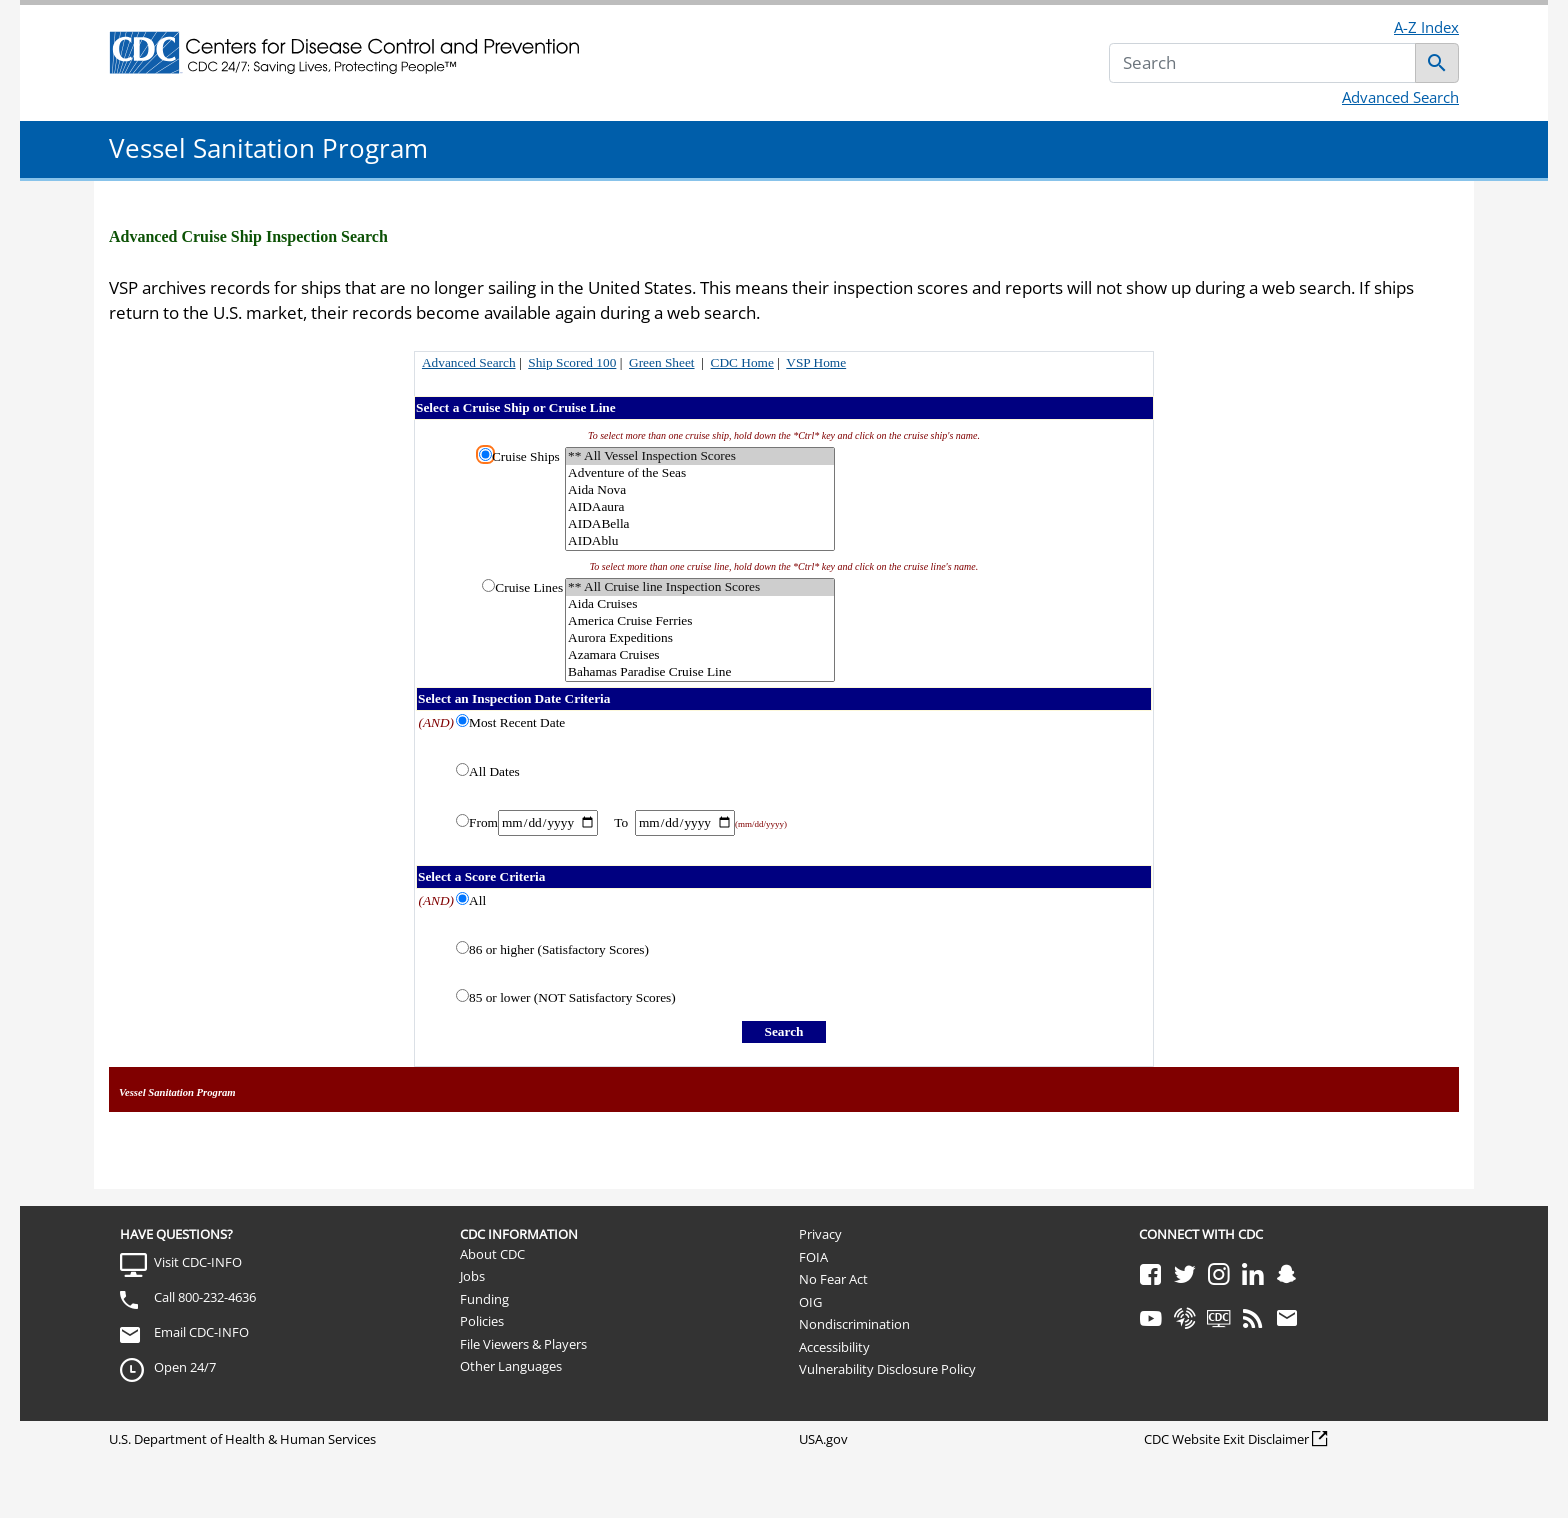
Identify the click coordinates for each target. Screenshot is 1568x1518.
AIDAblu (700, 541)
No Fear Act (833, 1279)
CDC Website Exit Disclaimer (1226, 1439)
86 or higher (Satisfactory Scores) (559, 949)
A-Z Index (1426, 27)
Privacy (820, 1234)
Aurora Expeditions (700, 638)
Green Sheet (662, 362)
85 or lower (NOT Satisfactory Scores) (572, 997)
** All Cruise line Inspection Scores (700, 587)
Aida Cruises (700, 604)
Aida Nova (700, 490)
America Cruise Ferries (700, 621)
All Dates (494, 771)
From (483, 822)
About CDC (492, 1254)
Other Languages (511, 1366)
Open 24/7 (185, 1367)
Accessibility (834, 1347)
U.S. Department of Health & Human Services (242, 1439)
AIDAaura (700, 507)
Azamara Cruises (700, 655)
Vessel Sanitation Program (268, 148)
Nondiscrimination (854, 1324)
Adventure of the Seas (700, 473)
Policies (482, 1321)
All (477, 900)
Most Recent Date (517, 722)
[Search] (1262, 63)
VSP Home (816, 362)
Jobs (472, 1276)
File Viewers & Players (523, 1344)
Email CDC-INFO (201, 1332)
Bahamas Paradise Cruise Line (700, 672)
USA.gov (823, 1439)
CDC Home (742, 362)
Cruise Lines (529, 587)
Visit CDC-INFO (198, 1262)
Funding (484, 1299)
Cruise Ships (526, 456)
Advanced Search (1400, 97)
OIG (810, 1302)
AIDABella (700, 524)
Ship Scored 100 (572, 362)
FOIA (813, 1257)
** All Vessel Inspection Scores (700, 456)
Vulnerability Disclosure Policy (887, 1369)
